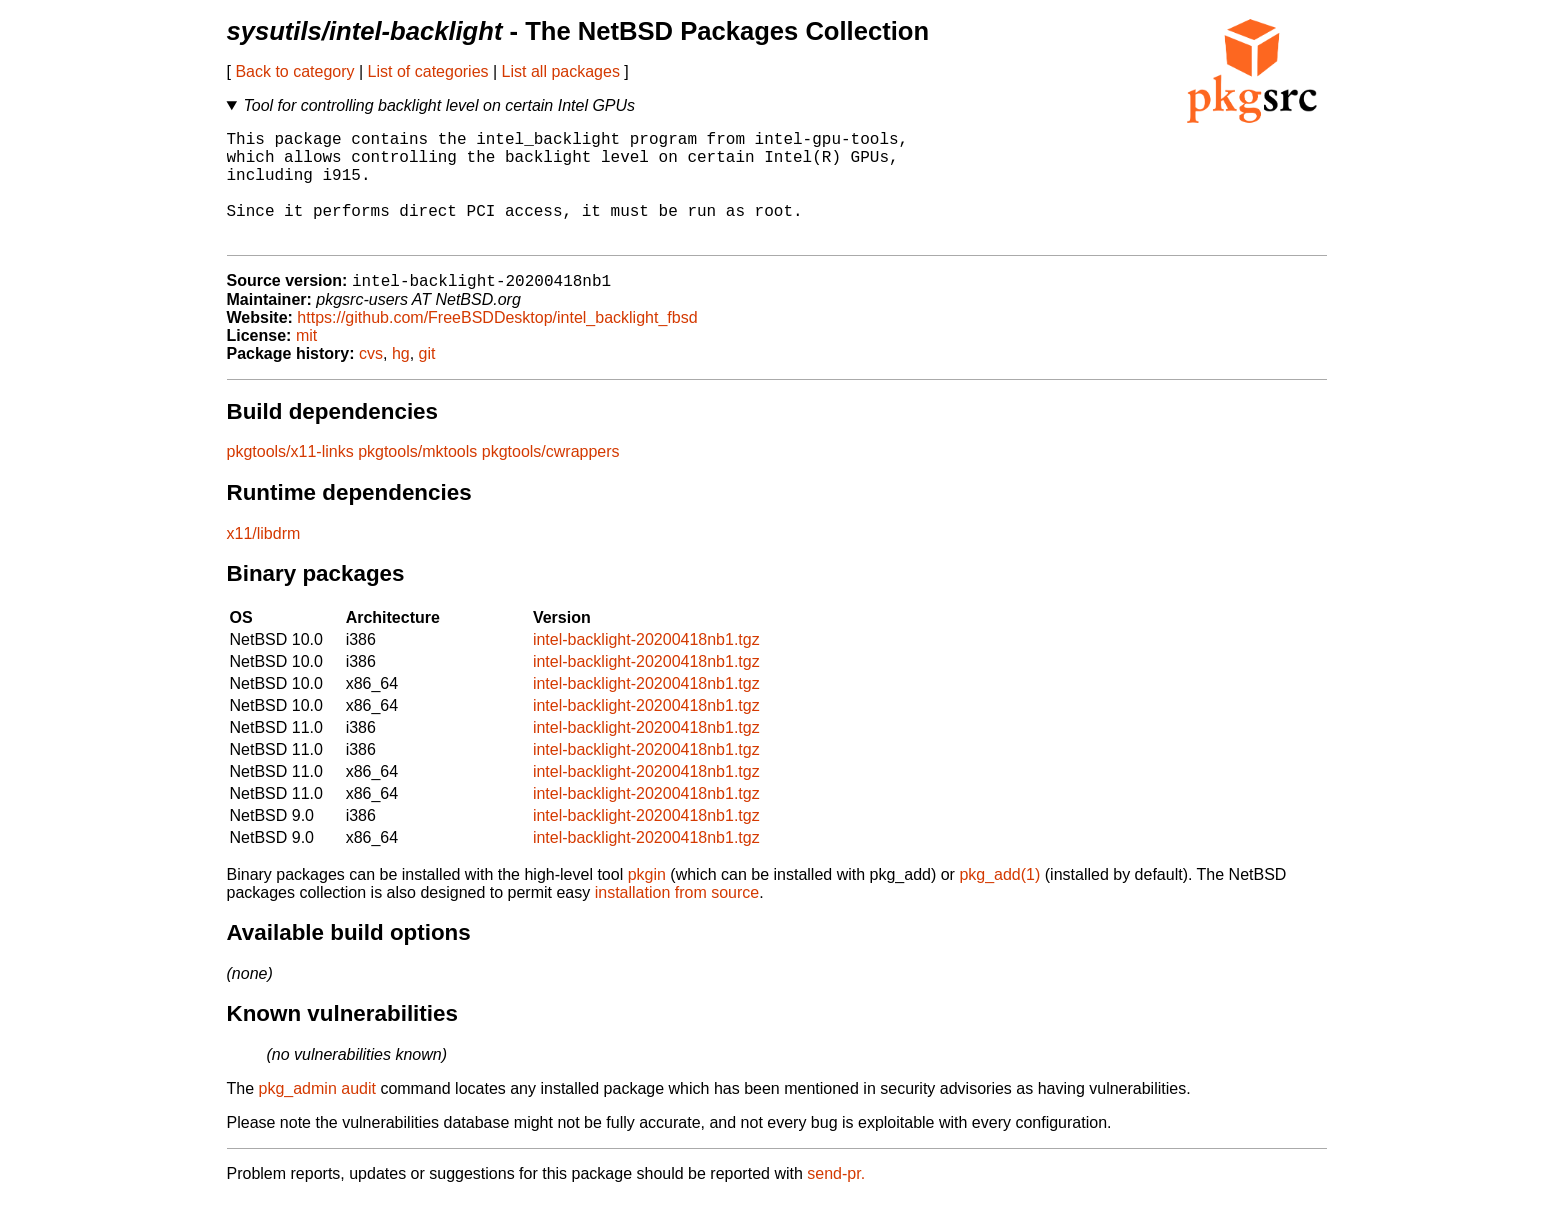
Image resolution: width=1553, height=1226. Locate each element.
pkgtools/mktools (417, 478)
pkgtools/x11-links (290, 478)
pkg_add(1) (999, 901)
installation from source (677, 919)
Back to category (294, 71)
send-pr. (836, 1200)
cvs (371, 380)
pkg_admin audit (317, 1115)
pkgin (647, 901)
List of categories (428, 71)
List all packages (561, 71)
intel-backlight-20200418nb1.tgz (646, 666)
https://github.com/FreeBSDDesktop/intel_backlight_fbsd (497, 344)
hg (401, 380)
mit (306, 362)
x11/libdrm (264, 560)
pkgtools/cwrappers (551, 478)
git (427, 380)
